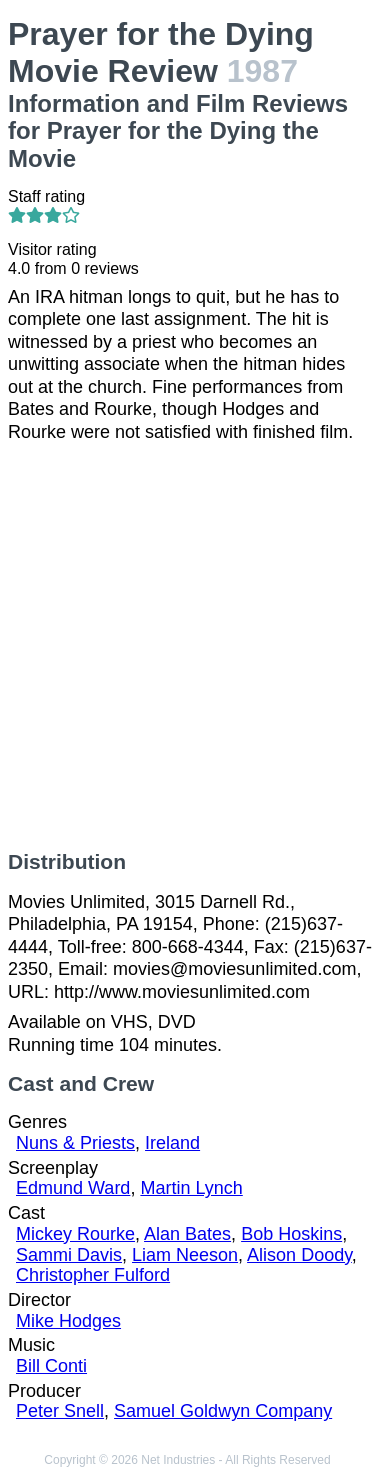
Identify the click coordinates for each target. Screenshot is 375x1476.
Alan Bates (187, 1234)
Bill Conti (51, 1366)
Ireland (172, 1143)
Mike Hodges (68, 1321)
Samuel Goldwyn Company (223, 1411)
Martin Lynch (191, 1188)
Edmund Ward (73, 1188)
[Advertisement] (187, 646)
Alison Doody (299, 1255)
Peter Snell (60, 1411)
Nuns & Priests (75, 1143)
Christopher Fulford (93, 1275)
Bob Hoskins (291, 1234)
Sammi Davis (69, 1255)
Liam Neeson (185, 1255)
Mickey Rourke (75, 1234)
